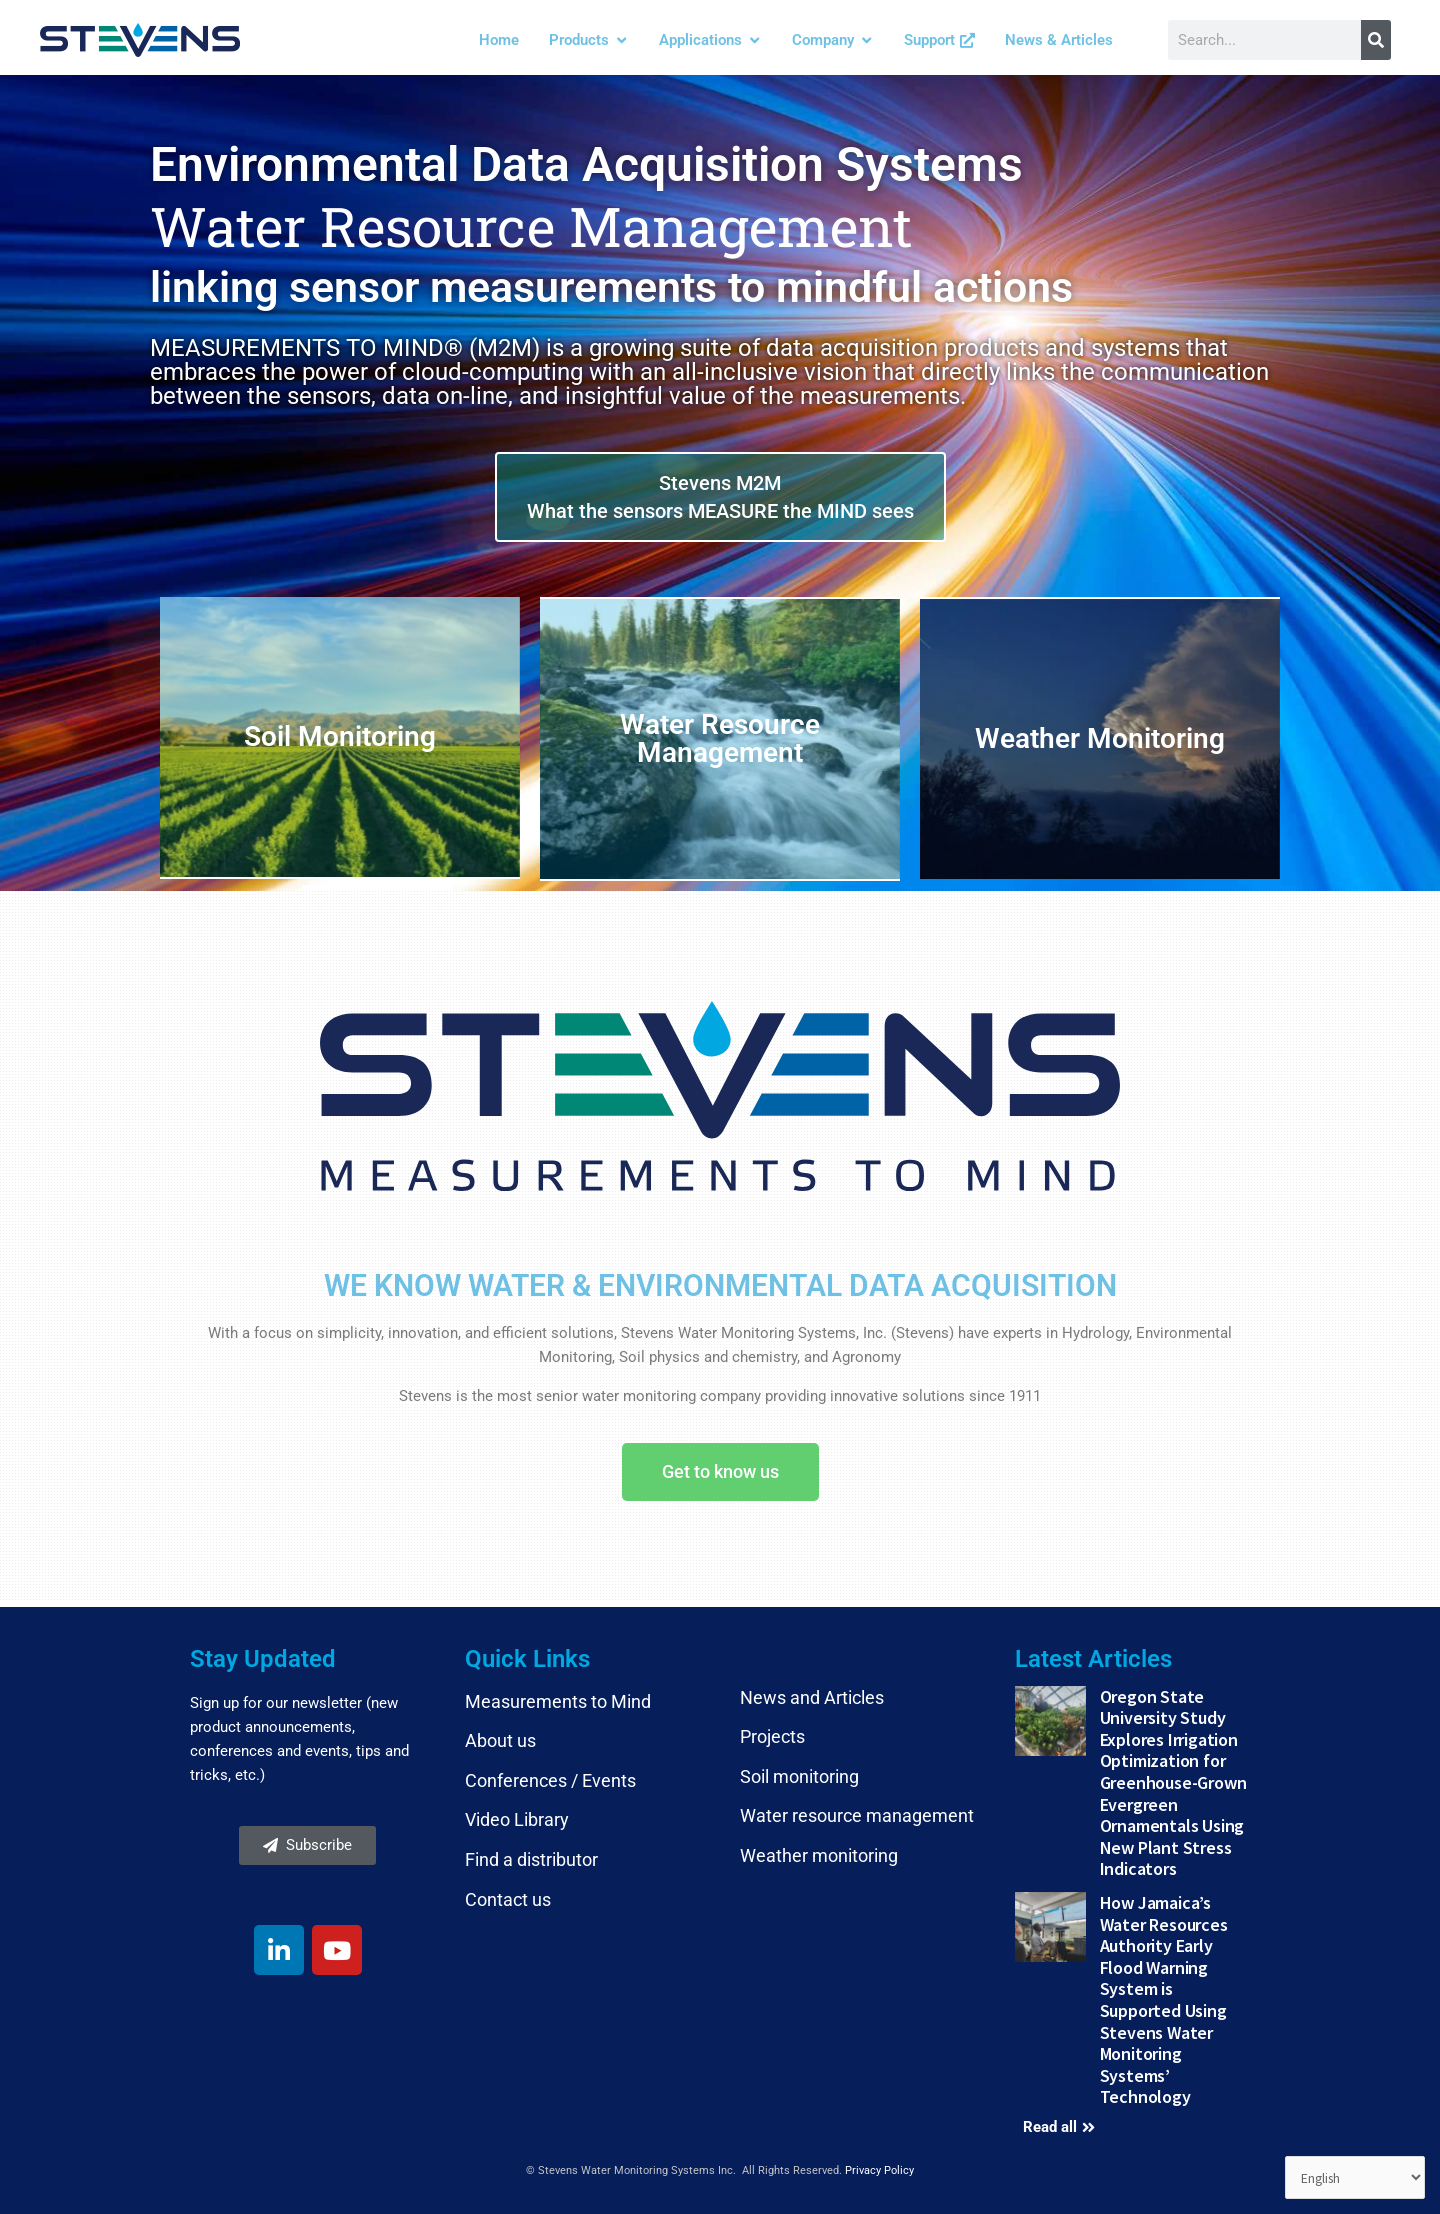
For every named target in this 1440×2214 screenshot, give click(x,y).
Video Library (517, 1819)
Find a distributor (531, 1859)
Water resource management (857, 1815)
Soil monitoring (799, 1776)
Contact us (508, 1899)
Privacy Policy (879, 2170)
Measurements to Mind (558, 1701)
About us (500, 1740)
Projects (772, 1736)
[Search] (1376, 40)
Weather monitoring (819, 1855)
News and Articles (812, 1697)
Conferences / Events (550, 1780)
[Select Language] (1351, 2177)
